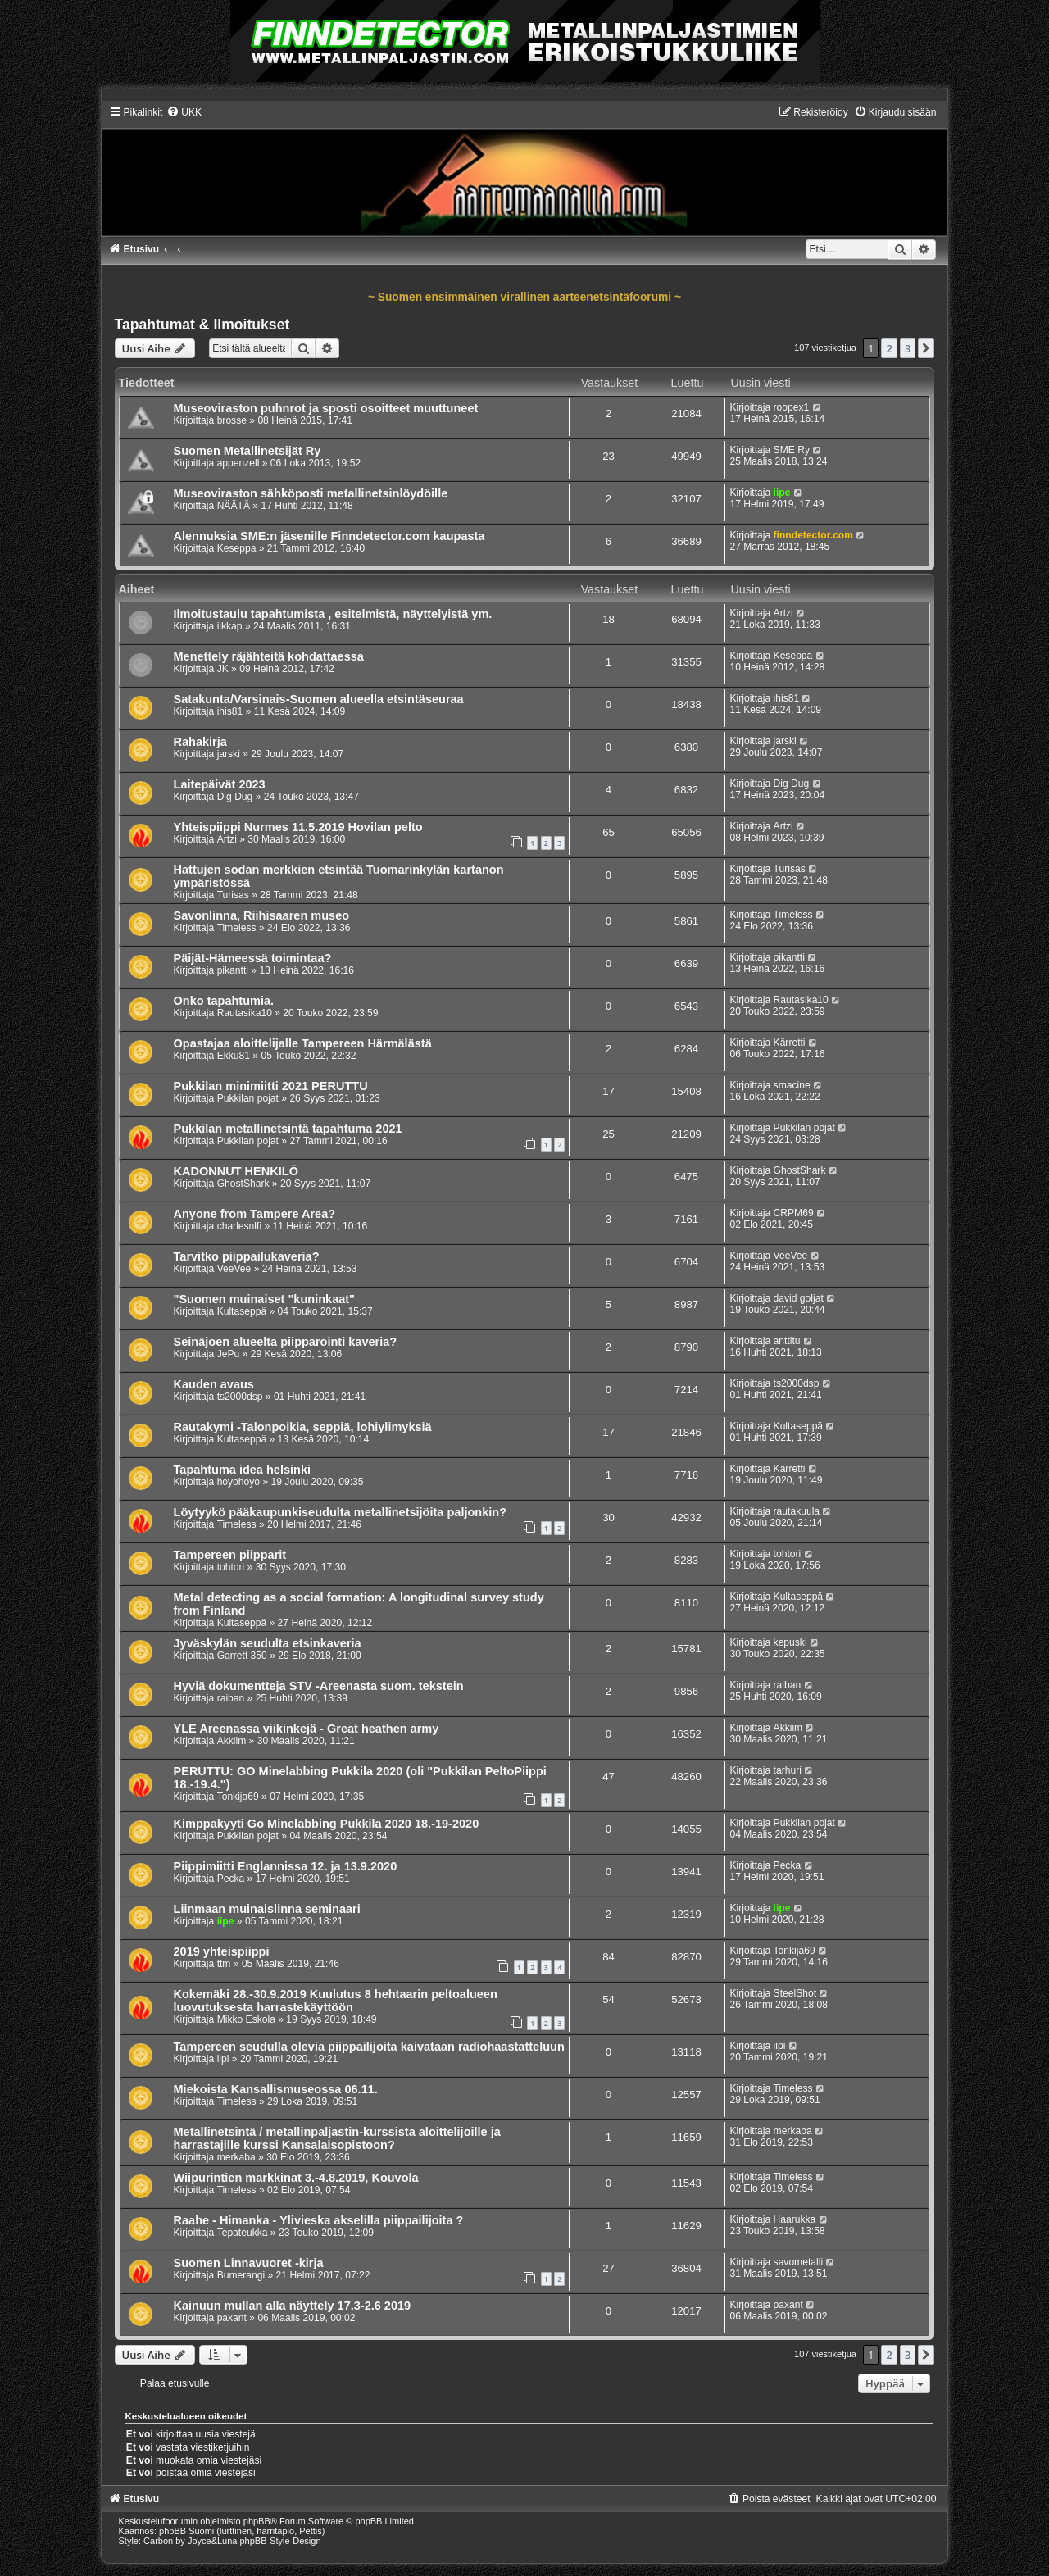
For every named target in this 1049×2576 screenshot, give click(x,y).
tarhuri (788, 1770)
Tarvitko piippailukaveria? (247, 1256)
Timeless (237, 928)
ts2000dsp (240, 1396)
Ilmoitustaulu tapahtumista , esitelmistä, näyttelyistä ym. (333, 613)
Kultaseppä (242, 1311)
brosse (232, 420)
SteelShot (795, 1993)
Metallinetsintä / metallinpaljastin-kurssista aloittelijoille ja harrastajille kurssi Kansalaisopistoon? (337, 2138)
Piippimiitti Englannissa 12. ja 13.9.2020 (285, 1866)
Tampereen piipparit (230, 1554)
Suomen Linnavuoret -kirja (249, 2262)
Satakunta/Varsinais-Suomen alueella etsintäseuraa (319, 699)
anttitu (787, 1341)
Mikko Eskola (246, 2019)
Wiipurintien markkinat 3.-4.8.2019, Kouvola (296, 2177)
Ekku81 (233, 1055)
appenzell (238, 463)
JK (223, 669)
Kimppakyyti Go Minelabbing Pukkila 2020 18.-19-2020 (326, 1823)
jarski (228, 754)
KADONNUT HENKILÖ (236, 1171)
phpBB (256, 2521)
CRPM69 (794, 1213)
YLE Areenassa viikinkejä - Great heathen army (306, 1728)
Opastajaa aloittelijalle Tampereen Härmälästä (303, 1043)
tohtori (231, 1567)
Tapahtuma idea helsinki (242, 1469)
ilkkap (230, 626)
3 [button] (907, 348)
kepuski (790, 1642)
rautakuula (797, 1511)
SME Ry (792, 450)
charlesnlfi (239, 1226)
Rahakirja (200, 741)
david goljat (799, 1298)
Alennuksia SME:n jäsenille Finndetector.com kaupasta (329, 536)
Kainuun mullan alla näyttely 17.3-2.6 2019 (292, 2305)
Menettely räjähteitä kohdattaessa (269, 656)
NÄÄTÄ (233, 505)
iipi (223, 2059)
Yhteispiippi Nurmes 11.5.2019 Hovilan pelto (298, 827)
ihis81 (230, 711)
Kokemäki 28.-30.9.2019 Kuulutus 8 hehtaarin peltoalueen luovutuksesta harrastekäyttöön (335, 2001)
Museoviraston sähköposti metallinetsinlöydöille (311, 493)
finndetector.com (813, 535)
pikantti (232, 970)
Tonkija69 (238, 1796)
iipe (782, 492)
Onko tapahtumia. (224, 1000)
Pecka (231, 1878)
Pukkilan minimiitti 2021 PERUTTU (271, 1086)
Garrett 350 (242, 1655)
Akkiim (232, 1741)
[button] (926, 348)
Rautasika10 (244, 1013)
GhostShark (243, 1183)
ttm (224, 1963)
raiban (231, 1698)
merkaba (236, 2157)
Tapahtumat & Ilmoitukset (202, 324)
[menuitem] (184, 112)
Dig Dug (235, 796)
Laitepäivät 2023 (220, 784)
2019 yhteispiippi (222, 1951)
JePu (228, 1354)
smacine (792, 1085)
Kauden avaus (214, 1384)
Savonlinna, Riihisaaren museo (262, 915)
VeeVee (234, 1268)
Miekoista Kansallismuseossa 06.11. (276, 2089)
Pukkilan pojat (248, 1098)
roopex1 (792, 407)
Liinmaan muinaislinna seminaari (267, 1908)
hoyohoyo (238, 1482)
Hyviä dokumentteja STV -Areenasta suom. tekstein (319, 1685)
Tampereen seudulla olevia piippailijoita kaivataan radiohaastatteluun (369, 2046)
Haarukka (795, 2219)
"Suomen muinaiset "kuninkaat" (265, 1299)
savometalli (799, 2262)
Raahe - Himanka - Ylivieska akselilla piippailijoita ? (319, 2220)
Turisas (233, 895)
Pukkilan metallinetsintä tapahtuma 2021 (288, 1128)
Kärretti (790, 1042)
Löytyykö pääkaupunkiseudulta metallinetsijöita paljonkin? (340, 1512)
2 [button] (889, 348)
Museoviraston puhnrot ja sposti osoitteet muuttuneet (326, 408)
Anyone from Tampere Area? (255, 1213)
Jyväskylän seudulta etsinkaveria (267, 1643)
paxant (232, 2318)
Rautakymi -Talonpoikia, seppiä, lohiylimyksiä (303, 1426)
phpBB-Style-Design (280, 2541)
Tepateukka (242, 2232)
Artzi (783, 613)
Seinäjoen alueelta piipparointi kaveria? (285, 1341)
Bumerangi (241, 2275)
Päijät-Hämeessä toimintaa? (253, 958)
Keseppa (237, 548)
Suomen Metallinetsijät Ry (247, 450)
